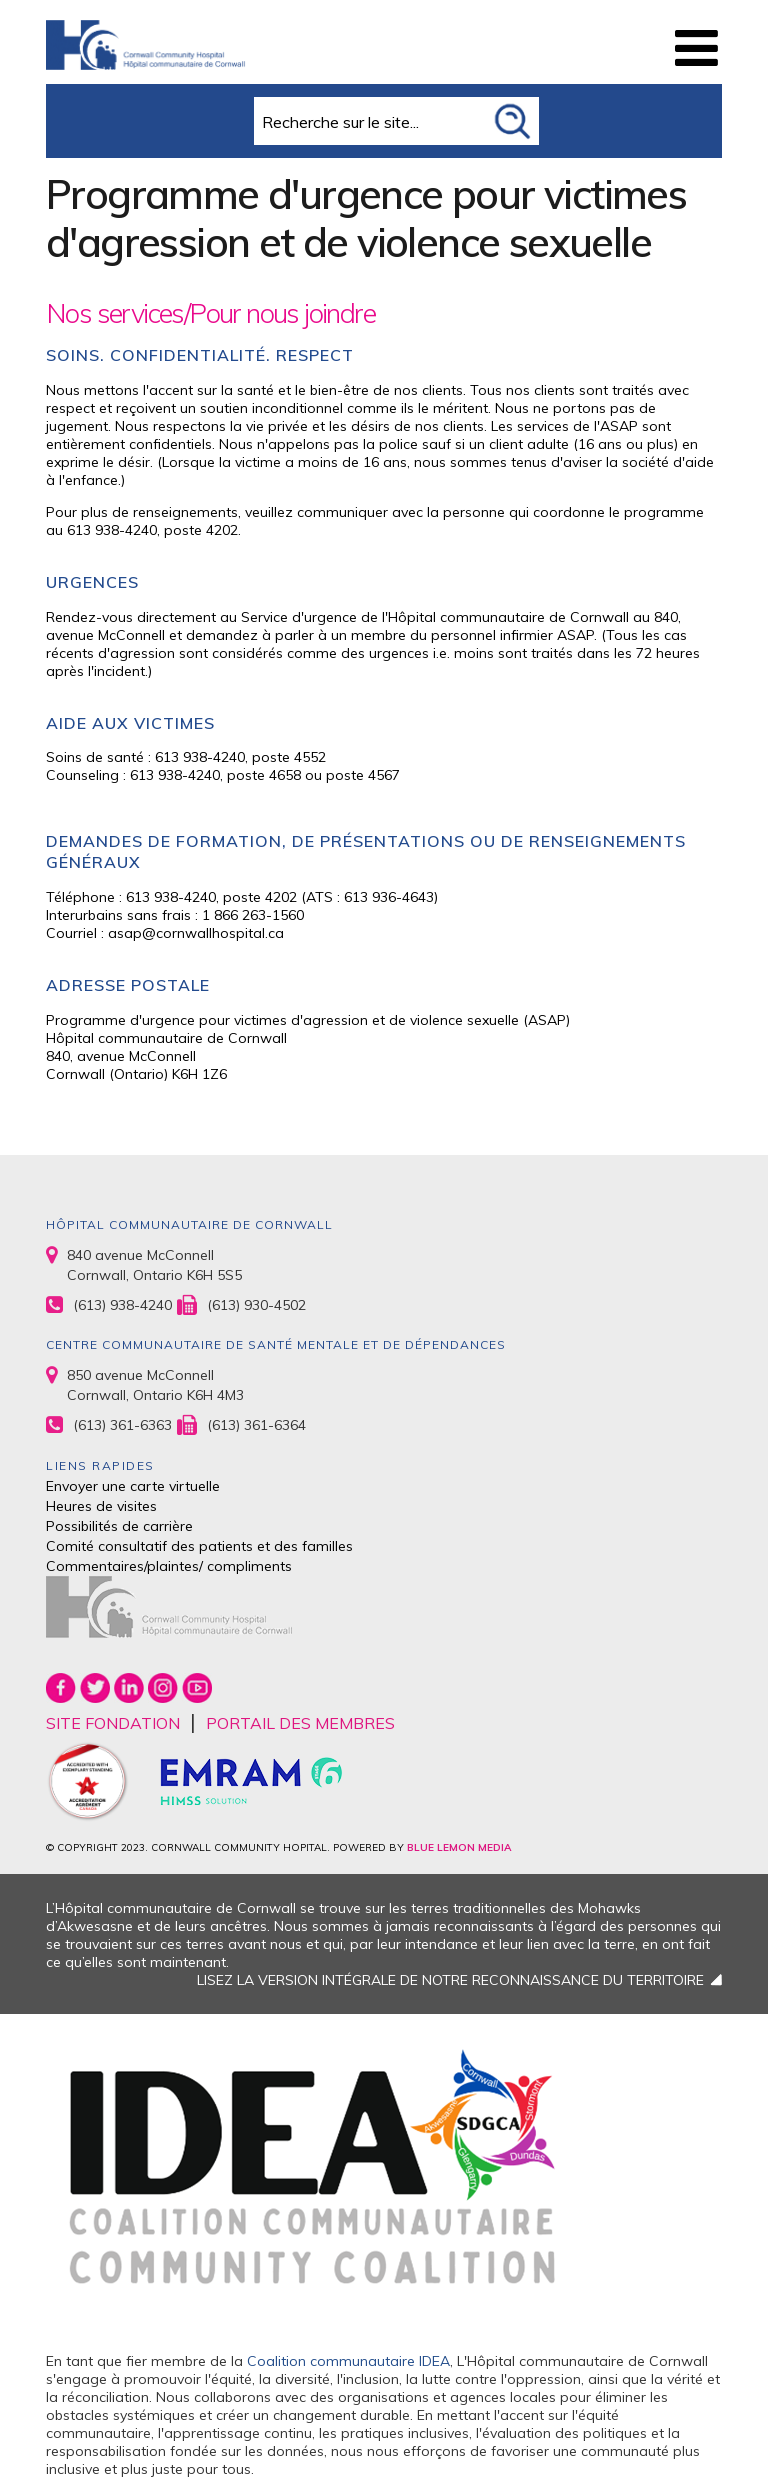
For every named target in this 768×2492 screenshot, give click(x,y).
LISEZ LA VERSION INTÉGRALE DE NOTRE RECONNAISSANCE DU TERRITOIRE (450, 1980)
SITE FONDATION (113, 1723)
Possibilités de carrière (119, 1526)
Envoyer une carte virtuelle (133, 1486)
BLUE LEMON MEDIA (459, 1847)
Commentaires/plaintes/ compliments (169, 1566)
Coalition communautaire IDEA (348, 2361)
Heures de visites (101, 1506)
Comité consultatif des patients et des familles (199, 1546)
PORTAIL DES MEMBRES (300, 1723)
